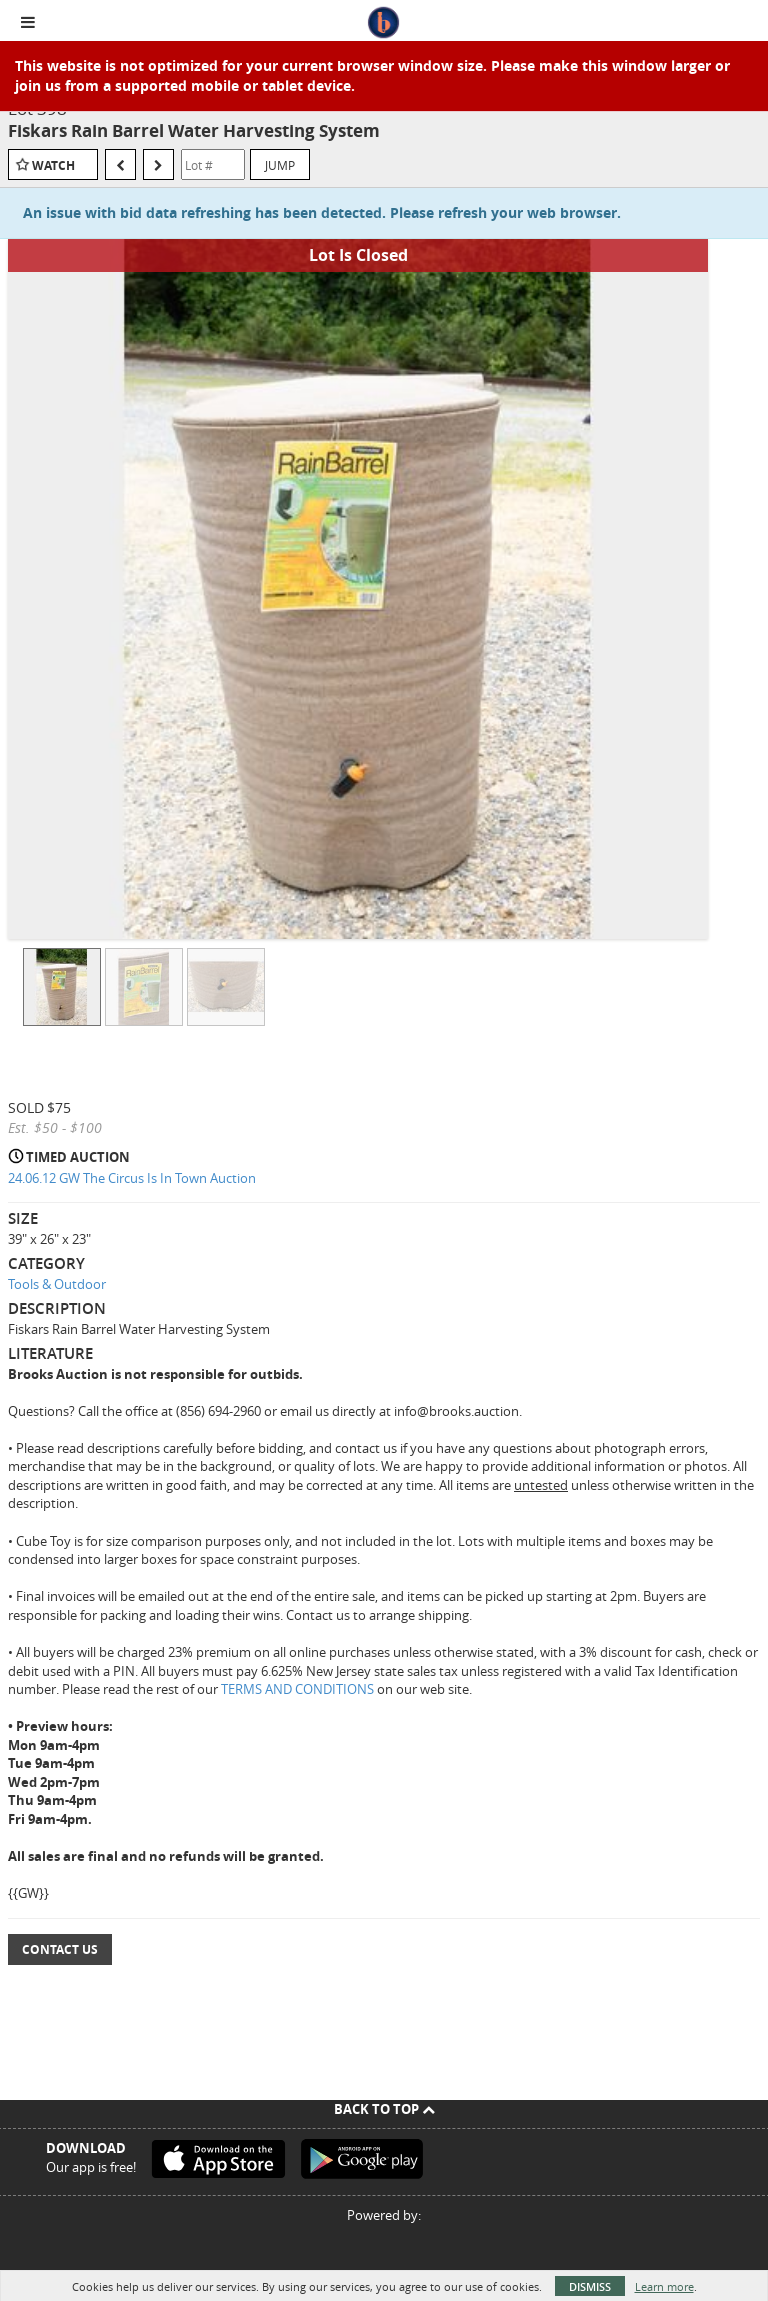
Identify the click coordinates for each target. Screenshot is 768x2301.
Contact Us (60, 1949)
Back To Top (384, 2109)
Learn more (664, 2286)
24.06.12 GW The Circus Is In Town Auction (132, 1178)
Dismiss (590, 2286)
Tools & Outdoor (57, 1284)
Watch (53, 165)
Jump (280, 165)
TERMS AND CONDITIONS (299, 1689)
